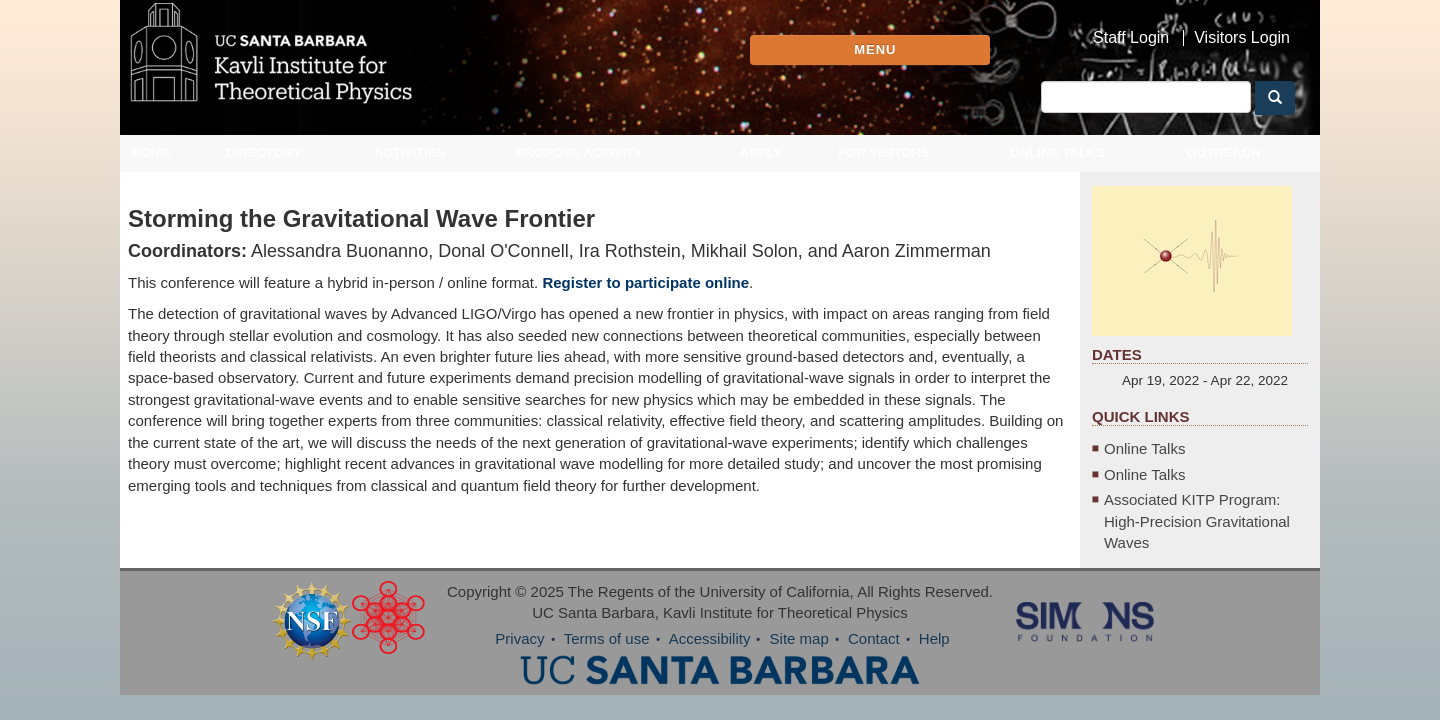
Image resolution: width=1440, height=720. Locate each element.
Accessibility (710, 649)
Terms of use (607, 649)
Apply (761, 167)
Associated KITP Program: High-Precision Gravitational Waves (1212, 532)
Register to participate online (645, 297)
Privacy (519, 649)
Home (151, 167)
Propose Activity (579, 167)
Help (934, 649)
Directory (264, 167)
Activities (410, 167)
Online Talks (1057, 167)
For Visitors (884, 167)
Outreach (1224, 167)
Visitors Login (1242, 38)
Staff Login (1131, 38)
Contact (874, 649)
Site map (799, 649)
